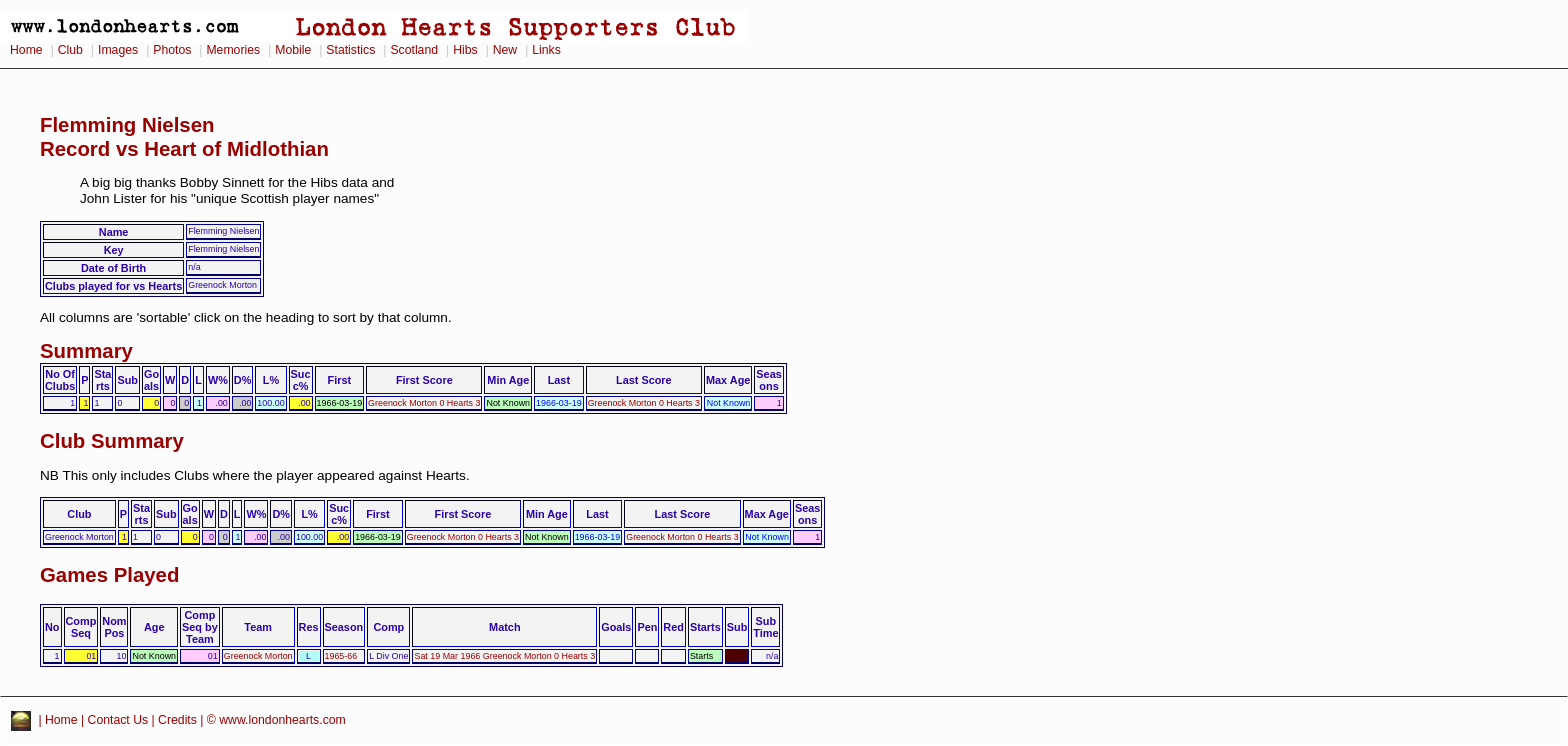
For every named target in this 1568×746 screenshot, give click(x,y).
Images (118, 50)
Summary (86, 351)
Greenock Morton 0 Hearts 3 (424, 403)
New (505, 50)
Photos (172, 50)
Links (546, 50)
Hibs (465, 50)
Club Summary (112, 441)
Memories (233, 50)
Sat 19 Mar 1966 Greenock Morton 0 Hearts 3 (504, 656)
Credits (177, 720)
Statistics (350, 50)
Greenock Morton (258, 656)
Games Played (109, 575)
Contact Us (118, 720)
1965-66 (341, 656)
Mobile (293, 50)
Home (26, 50)
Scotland (414, 50)
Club (70, 50)
